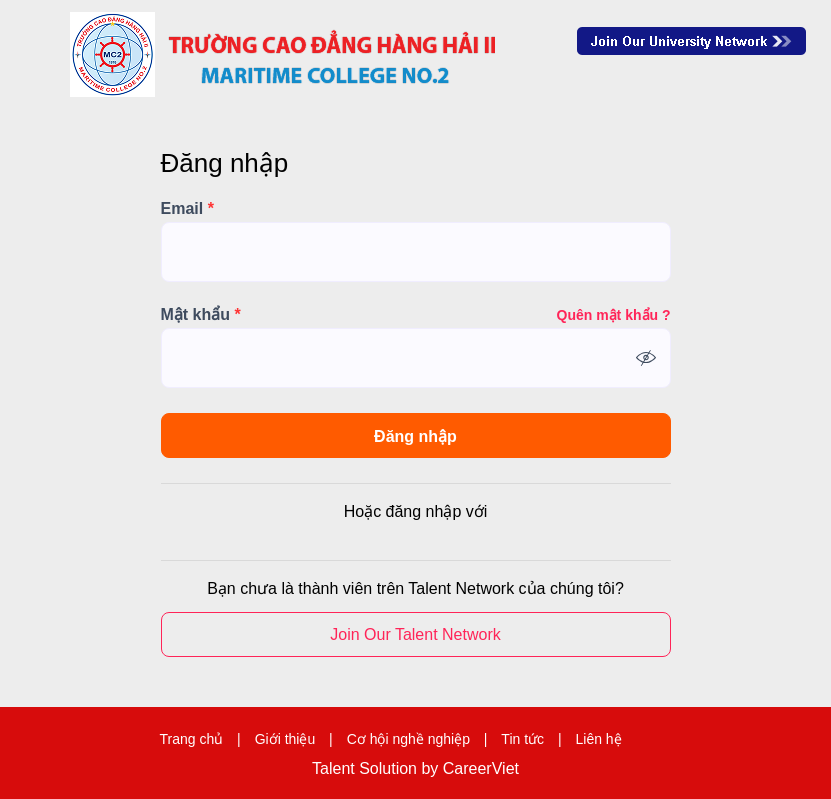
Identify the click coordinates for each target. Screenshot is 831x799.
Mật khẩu (201, 315)
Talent (335, 769)
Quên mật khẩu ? (614, 315)
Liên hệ (598, 739)
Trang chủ (191, 739)
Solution (390, 769)
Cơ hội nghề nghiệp (408, 739)
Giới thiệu (285, 739)
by (431, 769)
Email (187, 209)
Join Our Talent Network (691, 41)
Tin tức (522, 739)
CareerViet (481, 769)
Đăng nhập (415, 436)
